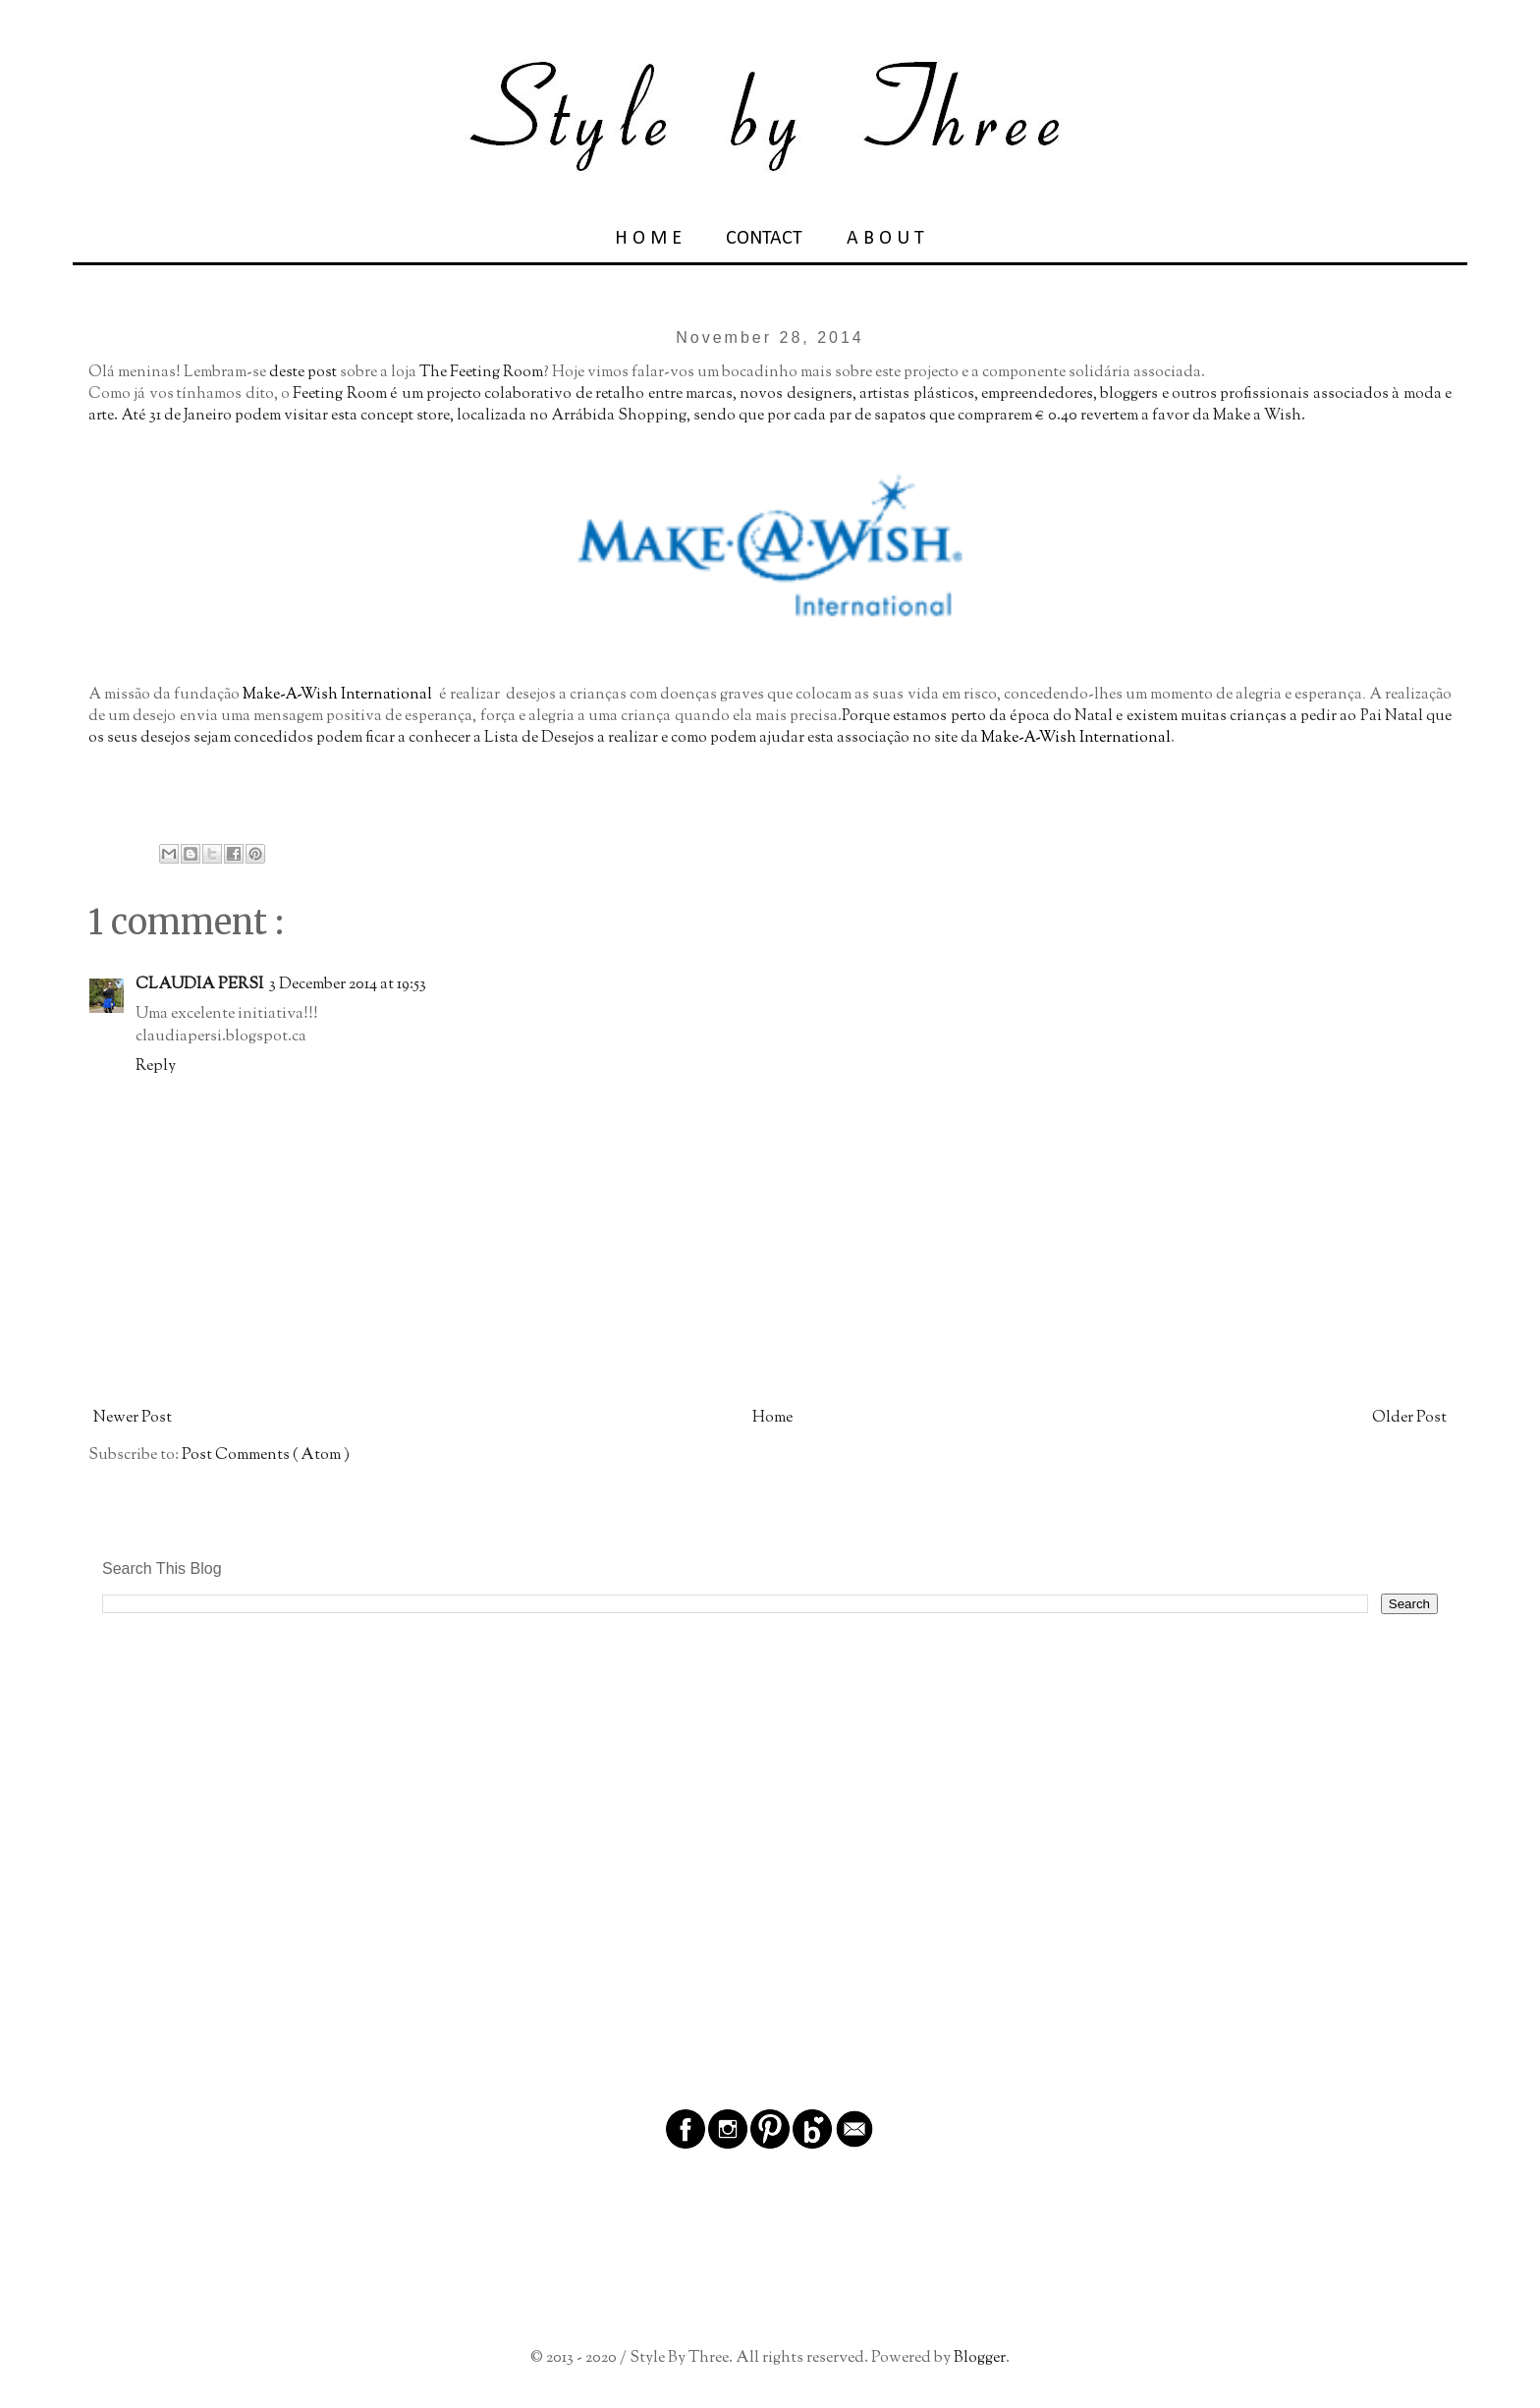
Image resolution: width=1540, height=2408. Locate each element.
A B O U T (885, 239)
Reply (156, 1066)
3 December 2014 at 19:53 (347, 985)
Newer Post (132, 1418)
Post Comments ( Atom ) (266, 1455)
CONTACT (764, 239)
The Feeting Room (481, 373)
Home (772, 1418)
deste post (303, 373)
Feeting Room (339, 394)
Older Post (1409, 1418)
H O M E (648, 239)
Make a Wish (1257, 416)
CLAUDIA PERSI (199, 985)
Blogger (980, 2358)
